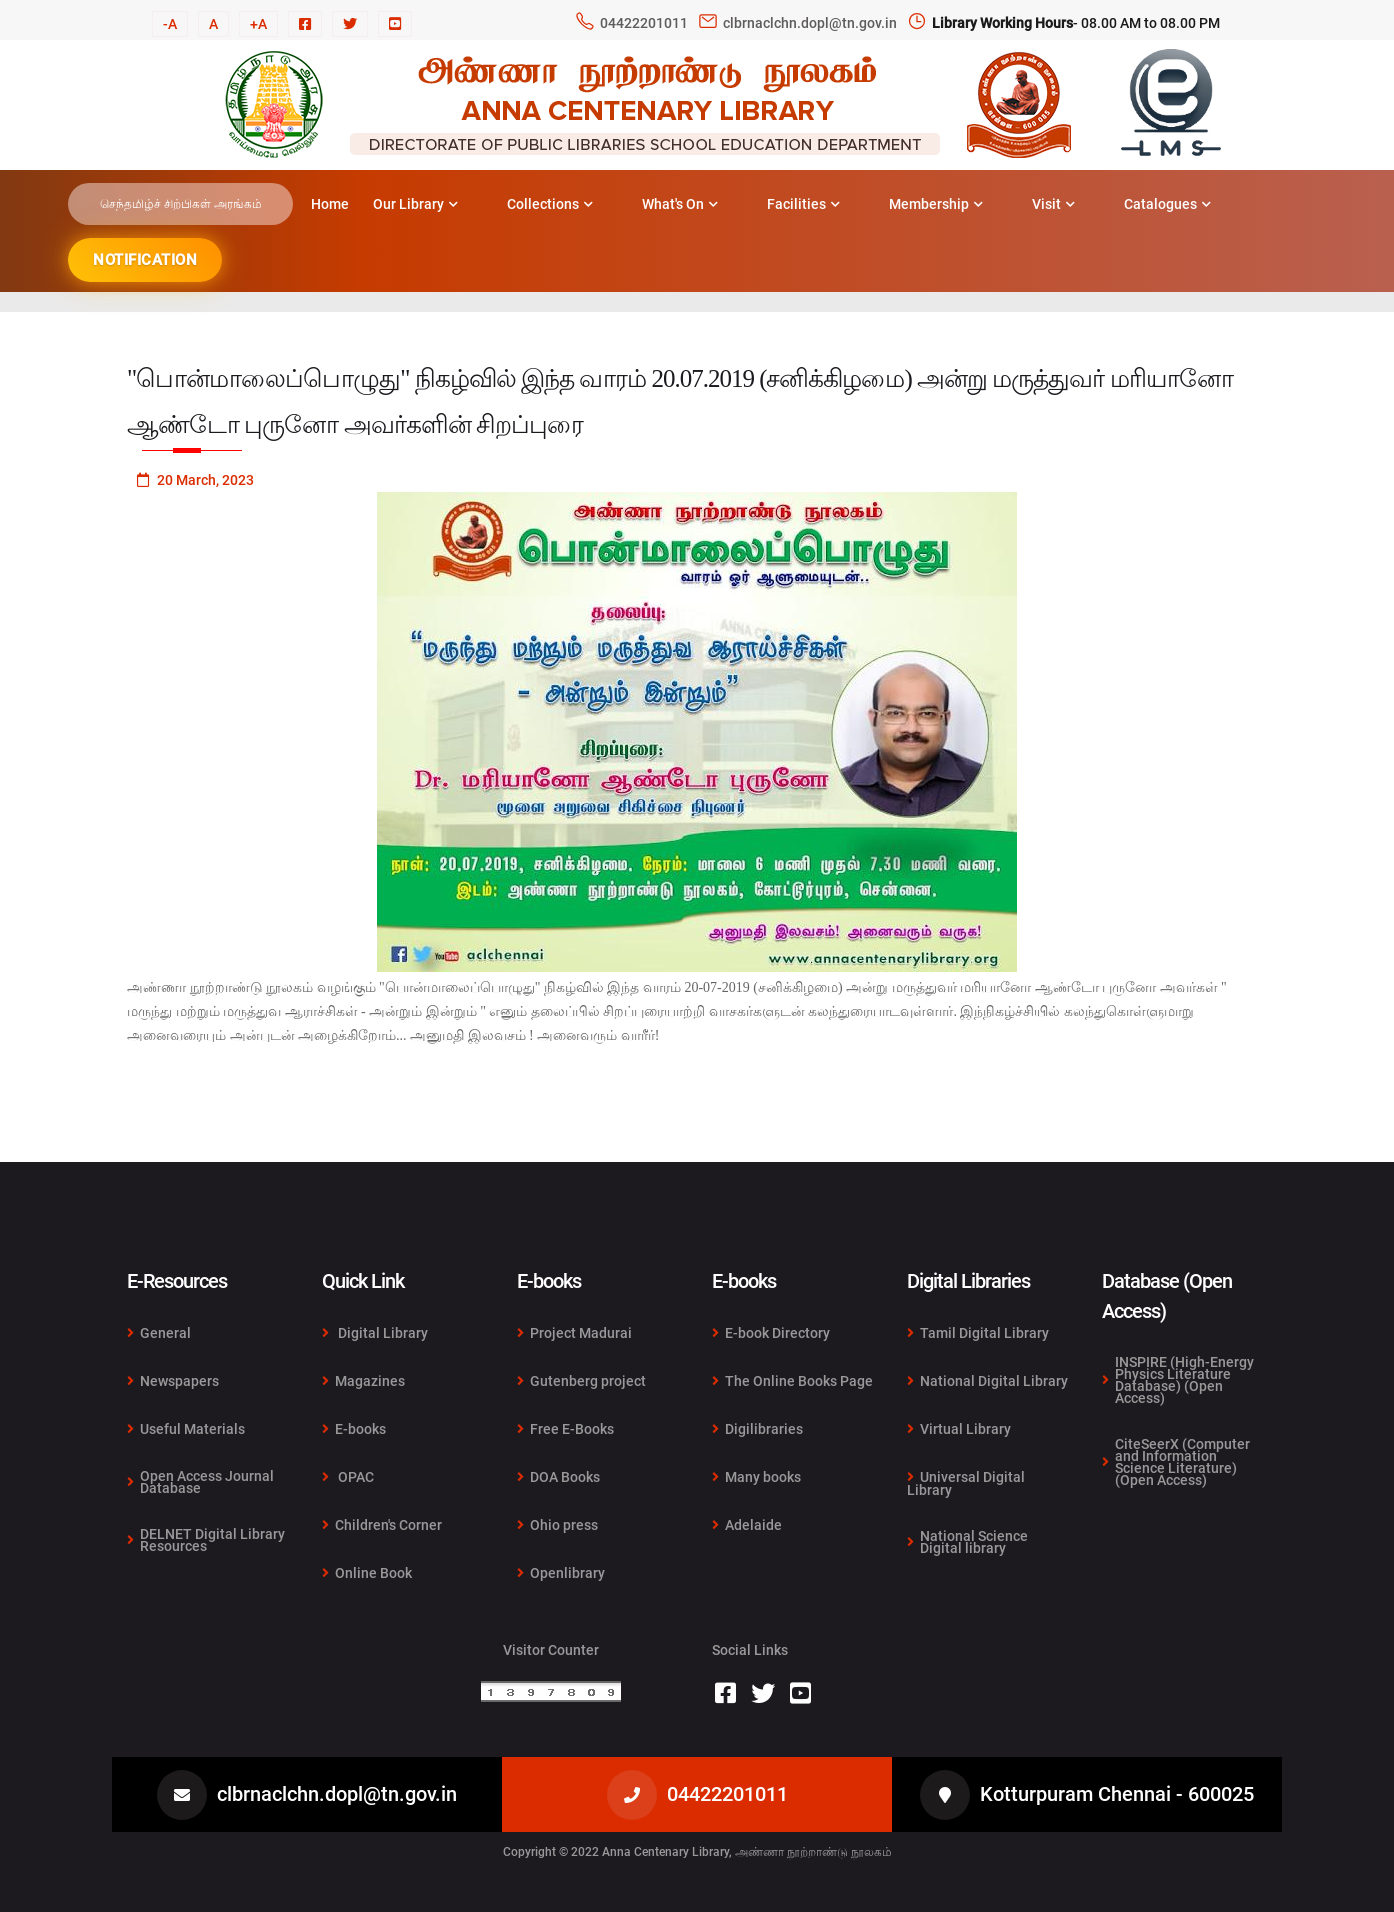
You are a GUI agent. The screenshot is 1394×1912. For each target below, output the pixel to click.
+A (258, 24)
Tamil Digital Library (978, 1333)
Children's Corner (382, 1525)
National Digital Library (987, 1381)
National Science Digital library (967, 1541)
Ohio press (557, 1525)
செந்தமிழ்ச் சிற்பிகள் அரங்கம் (181, 204)
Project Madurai (574, 1333)
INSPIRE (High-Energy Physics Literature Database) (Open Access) (1178, 1381)
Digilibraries (757, 1429)
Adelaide (747, 1524)
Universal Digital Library (966, 1483)
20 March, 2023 (195, 480)
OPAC (348, 1477)
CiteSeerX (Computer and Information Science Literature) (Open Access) (1176, 1461)
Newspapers (173, 1381)
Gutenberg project (581, 1381)
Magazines (363, 1381)
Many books (756, 1477)
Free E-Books (565, 1429)
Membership (936, 204)
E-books (354, 1429)
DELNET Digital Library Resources (206, 1539)
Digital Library (375, 1333)
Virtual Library (959, 1429)
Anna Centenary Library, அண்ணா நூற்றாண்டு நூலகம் (747, 1852)
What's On (680, 204)
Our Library (415, 204)
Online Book (367, 1572)
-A (170, 24)
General (159, 1333)
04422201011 (644, 23)
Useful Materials (186, 1429)
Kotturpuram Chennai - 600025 (1117, 1794)
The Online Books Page (792, 1381)
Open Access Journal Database (200, 1482)
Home (330, 204)
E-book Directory (771, 1333)
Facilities (803, 204)
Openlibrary (561, 1572)
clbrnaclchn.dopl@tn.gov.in (810, 23)
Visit (1053, 204)
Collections (550, 204)
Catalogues (1167, 204)
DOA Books (558, 1477)
